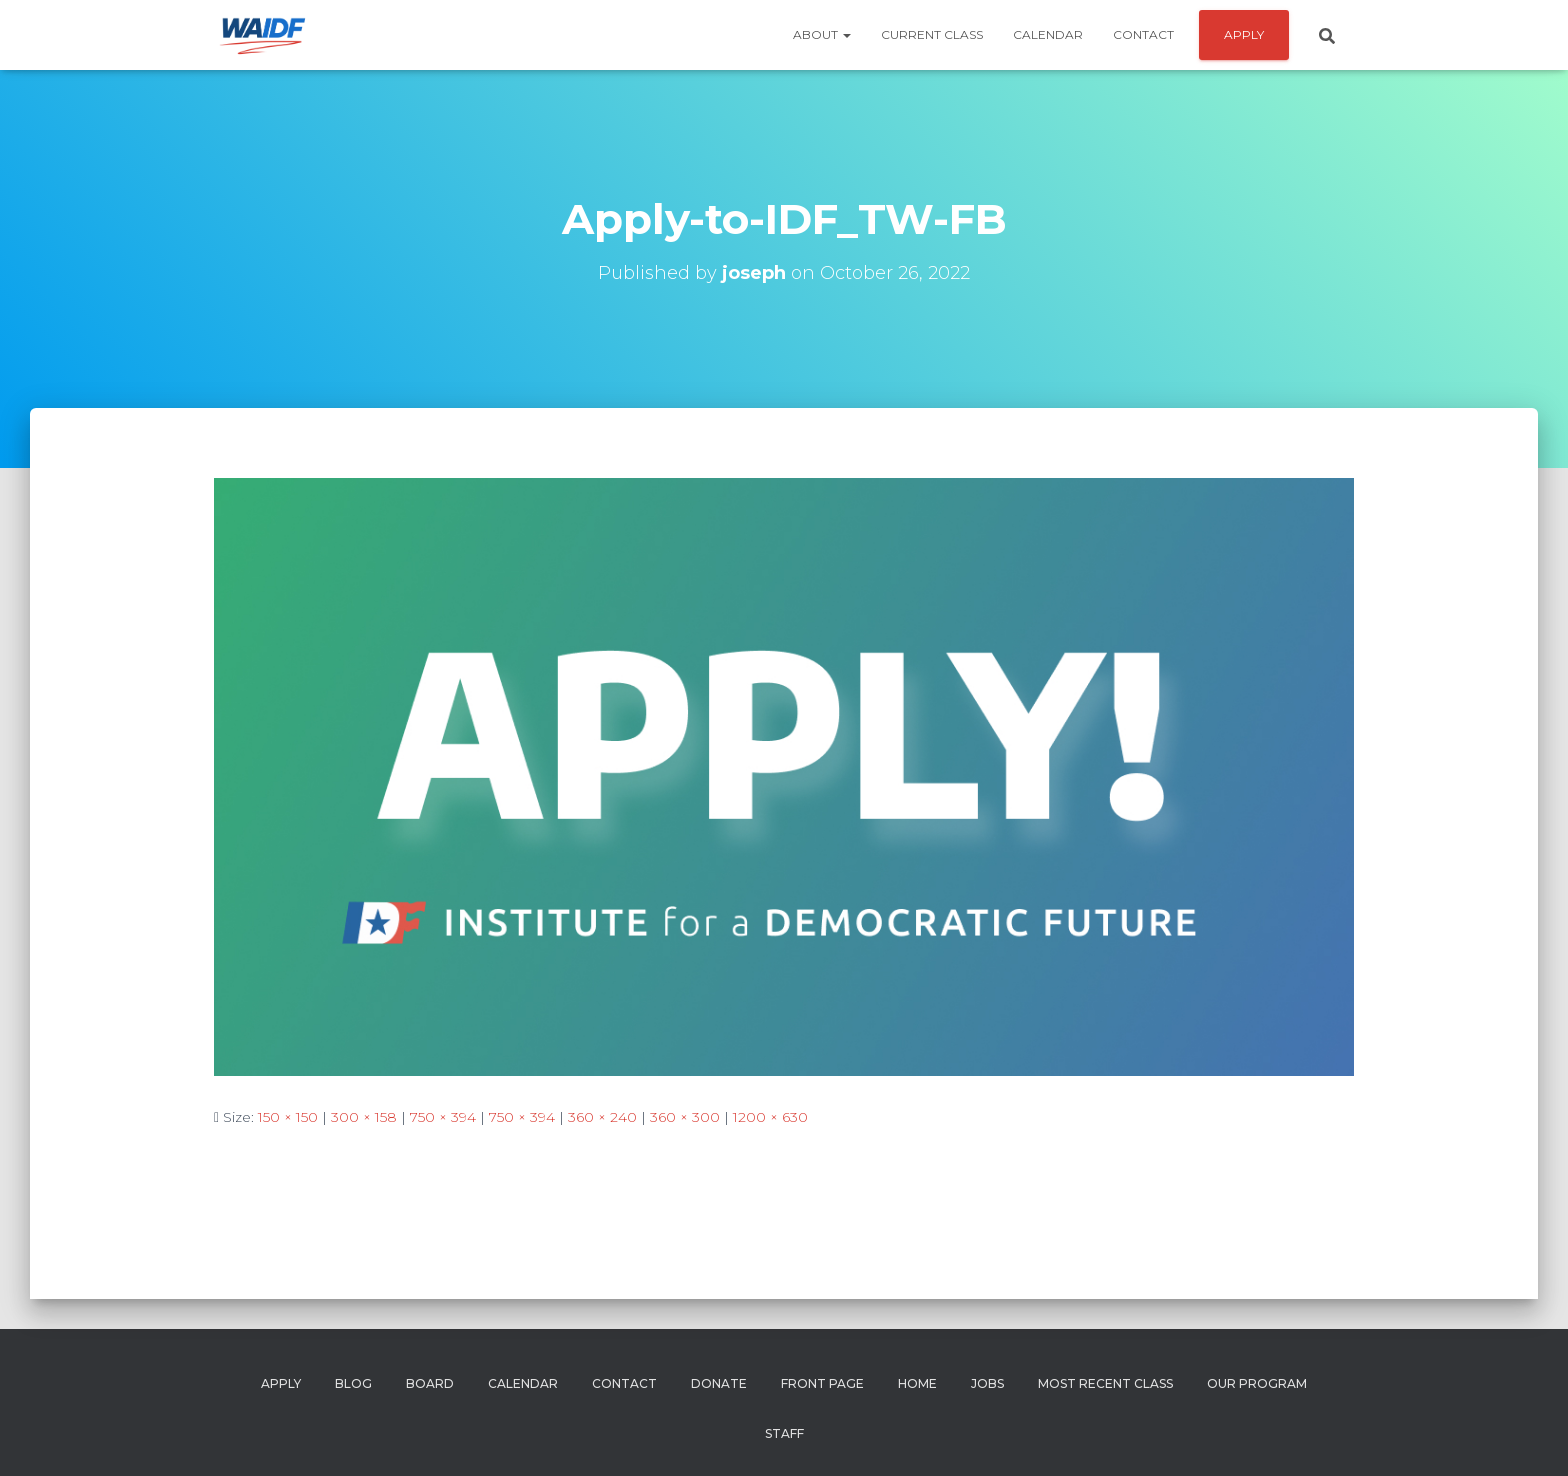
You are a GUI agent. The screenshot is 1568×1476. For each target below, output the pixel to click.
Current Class (932, 34)
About (822, 34)
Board (430, 1383)
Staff (784, 1433)
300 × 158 (364, 1117)
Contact (1143, 34)
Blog (353, 1383)
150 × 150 (288, 1117)
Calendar (1048, 34)
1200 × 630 (770, 1117)
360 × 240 (602, 1117)
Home (917, 1383)
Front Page (822, 1383)
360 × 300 (685, 1117)
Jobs (987, 1383)
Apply (281, 1383)
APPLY (1244, 34)
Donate (719, 1383)
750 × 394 (443, 1117)
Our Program (1257, 1383)
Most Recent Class (1105, 1383)
